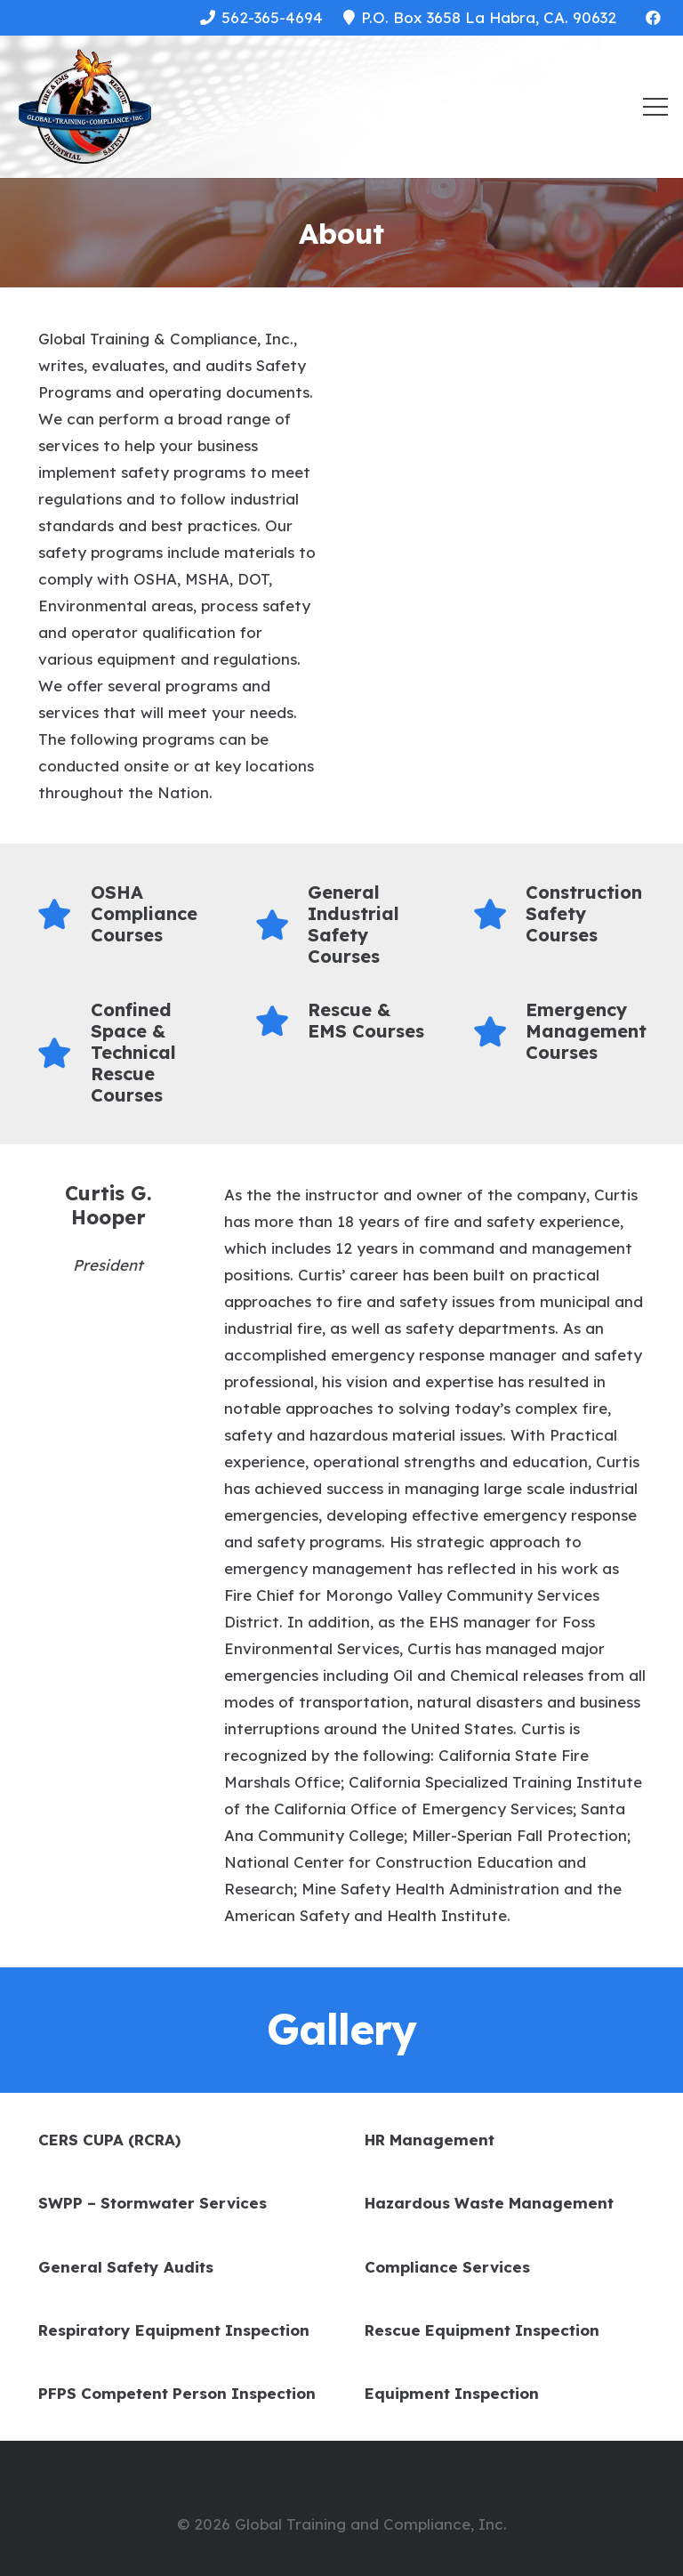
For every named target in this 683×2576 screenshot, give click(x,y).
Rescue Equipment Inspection (482, 2330)
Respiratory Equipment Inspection (173, 2330)
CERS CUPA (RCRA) (109, 2139)
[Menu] (655, 107)
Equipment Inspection (452, 2393)
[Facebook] (653, 18)
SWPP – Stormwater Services (152, 2202)
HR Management (429, 2139)
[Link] (84, 107)
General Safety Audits (125, 2266)
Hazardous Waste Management (489, 2202)
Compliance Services (447, 2266)
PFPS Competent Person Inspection (177, 2393)
